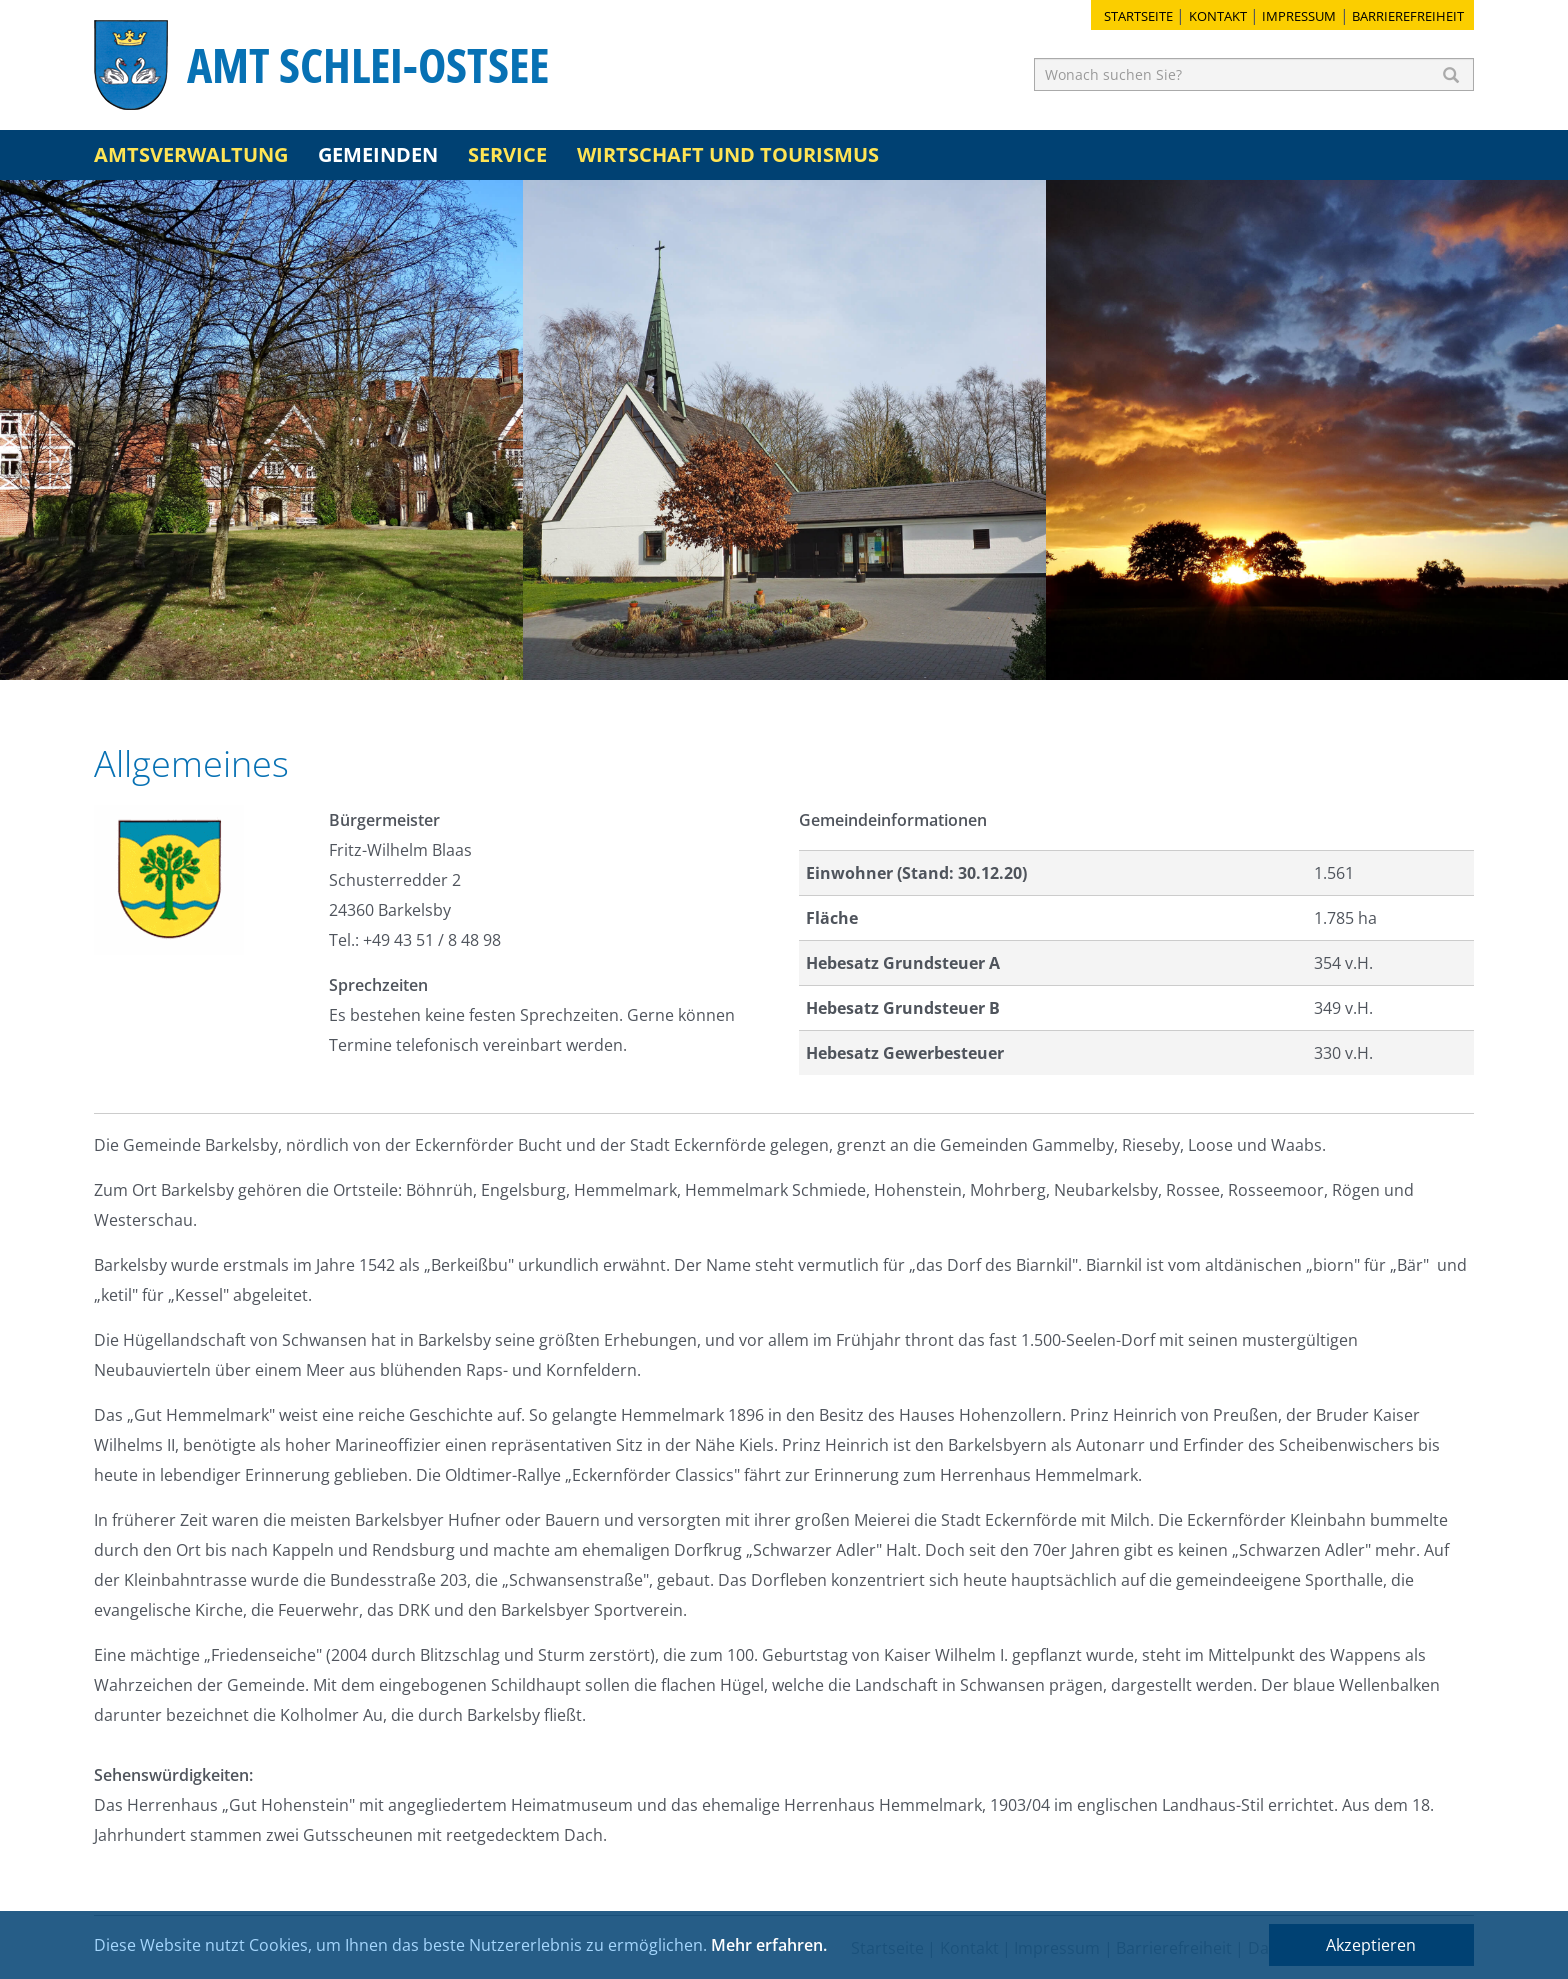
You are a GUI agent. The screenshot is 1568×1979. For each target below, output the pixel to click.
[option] (261, 430)
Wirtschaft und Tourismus (728, 154)
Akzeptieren (1371, 1945)
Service (507, 154)
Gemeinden (378, 154)
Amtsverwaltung (191, 154)
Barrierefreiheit (1408, 16)
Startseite (1138, 16)
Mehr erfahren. (769, 1945)
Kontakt (1218, 16)
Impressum (1299, 16)
